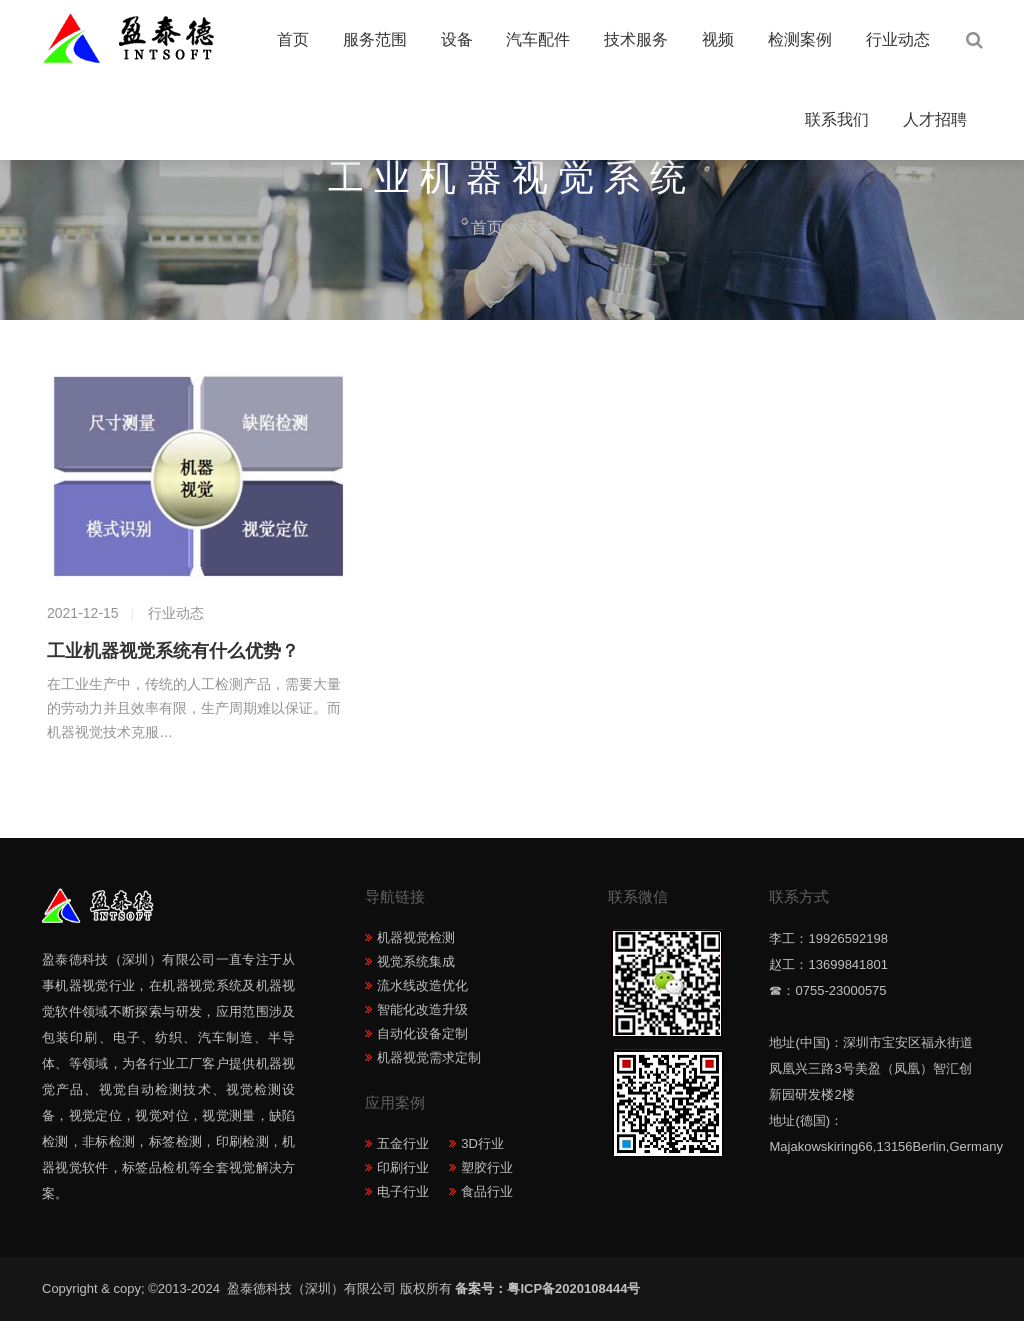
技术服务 (636, 39)
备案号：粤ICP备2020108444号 (547, 1288)
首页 (293, 39)
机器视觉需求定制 (429, 1057)
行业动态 (898, 39)
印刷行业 (403, 1167)
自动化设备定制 (422, 1033)
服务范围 (375, 39)
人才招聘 (935, 119)
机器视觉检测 (416, 937)
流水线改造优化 (422, 985)
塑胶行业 (487, 1167)
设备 (457, 39)
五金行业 (403, 1143)
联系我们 (837, 119)
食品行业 (487, 1191)
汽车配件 (538, 39)
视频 (718, 39)
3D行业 (482, 1143)
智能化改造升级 (422, 1009)
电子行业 (403, 1191)
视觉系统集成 (416, 961)
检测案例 (800, 39)
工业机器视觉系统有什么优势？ (173, 651)
